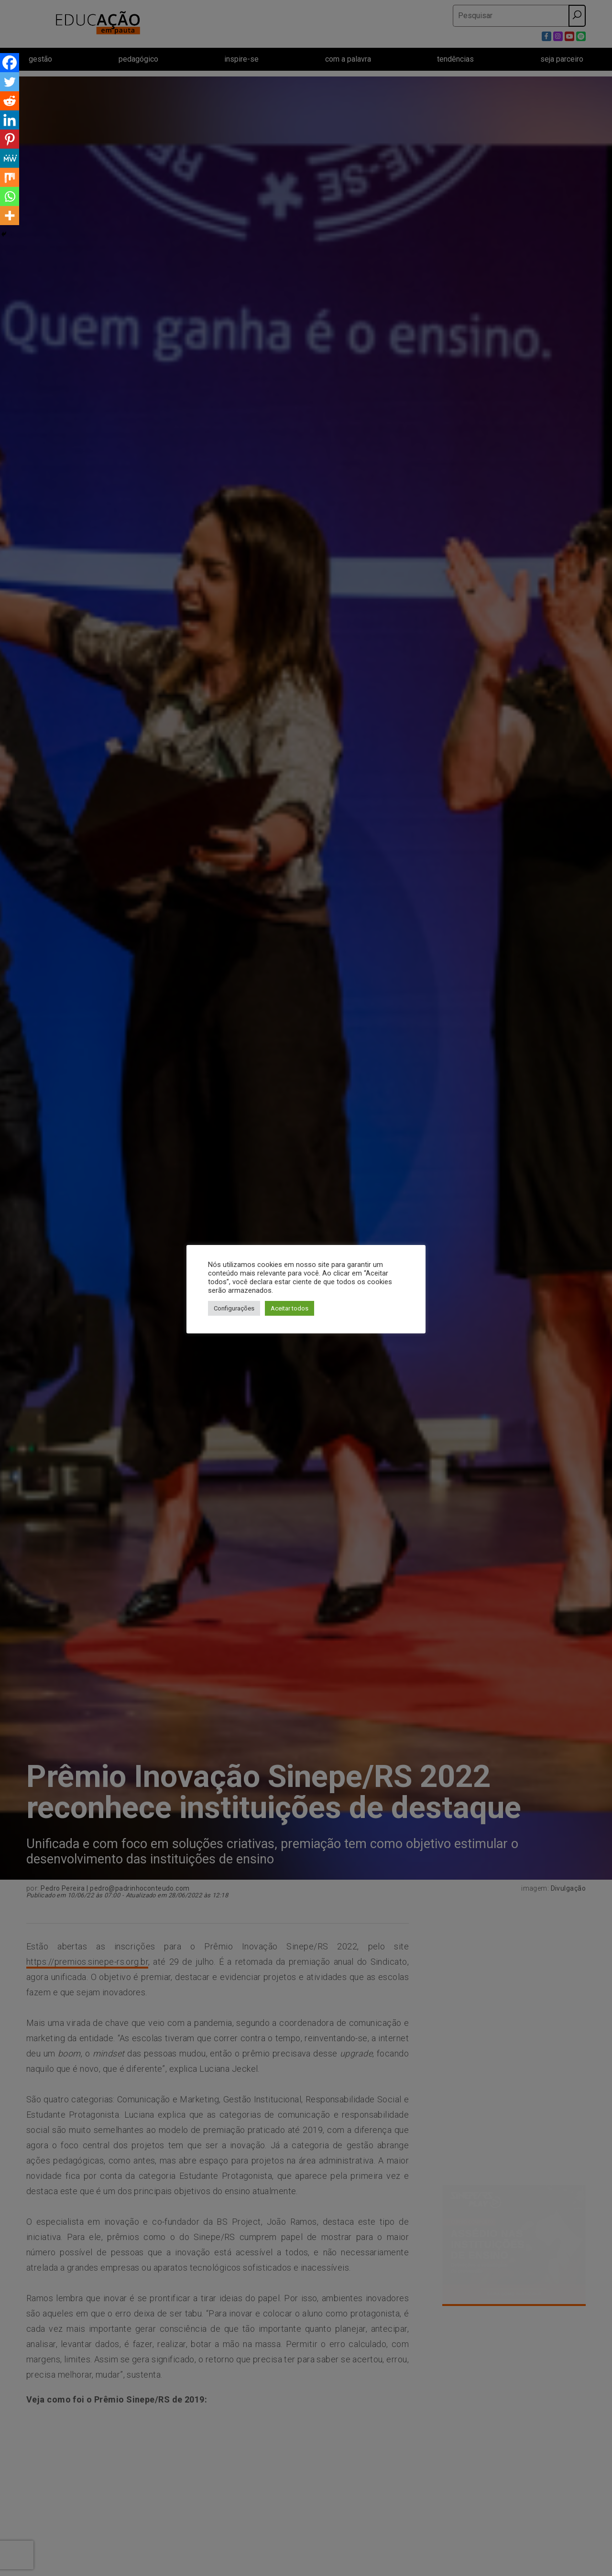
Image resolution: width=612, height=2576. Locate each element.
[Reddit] (9, 100)
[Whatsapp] (9, 196)
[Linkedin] (9, 120)
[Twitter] (9, 81)
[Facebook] (9, 62)
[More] (9, 215)
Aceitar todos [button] (289, 1308)
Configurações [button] (234, 1308)
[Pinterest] (9, 139)
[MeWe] (9, 158)
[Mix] (9, 177)
